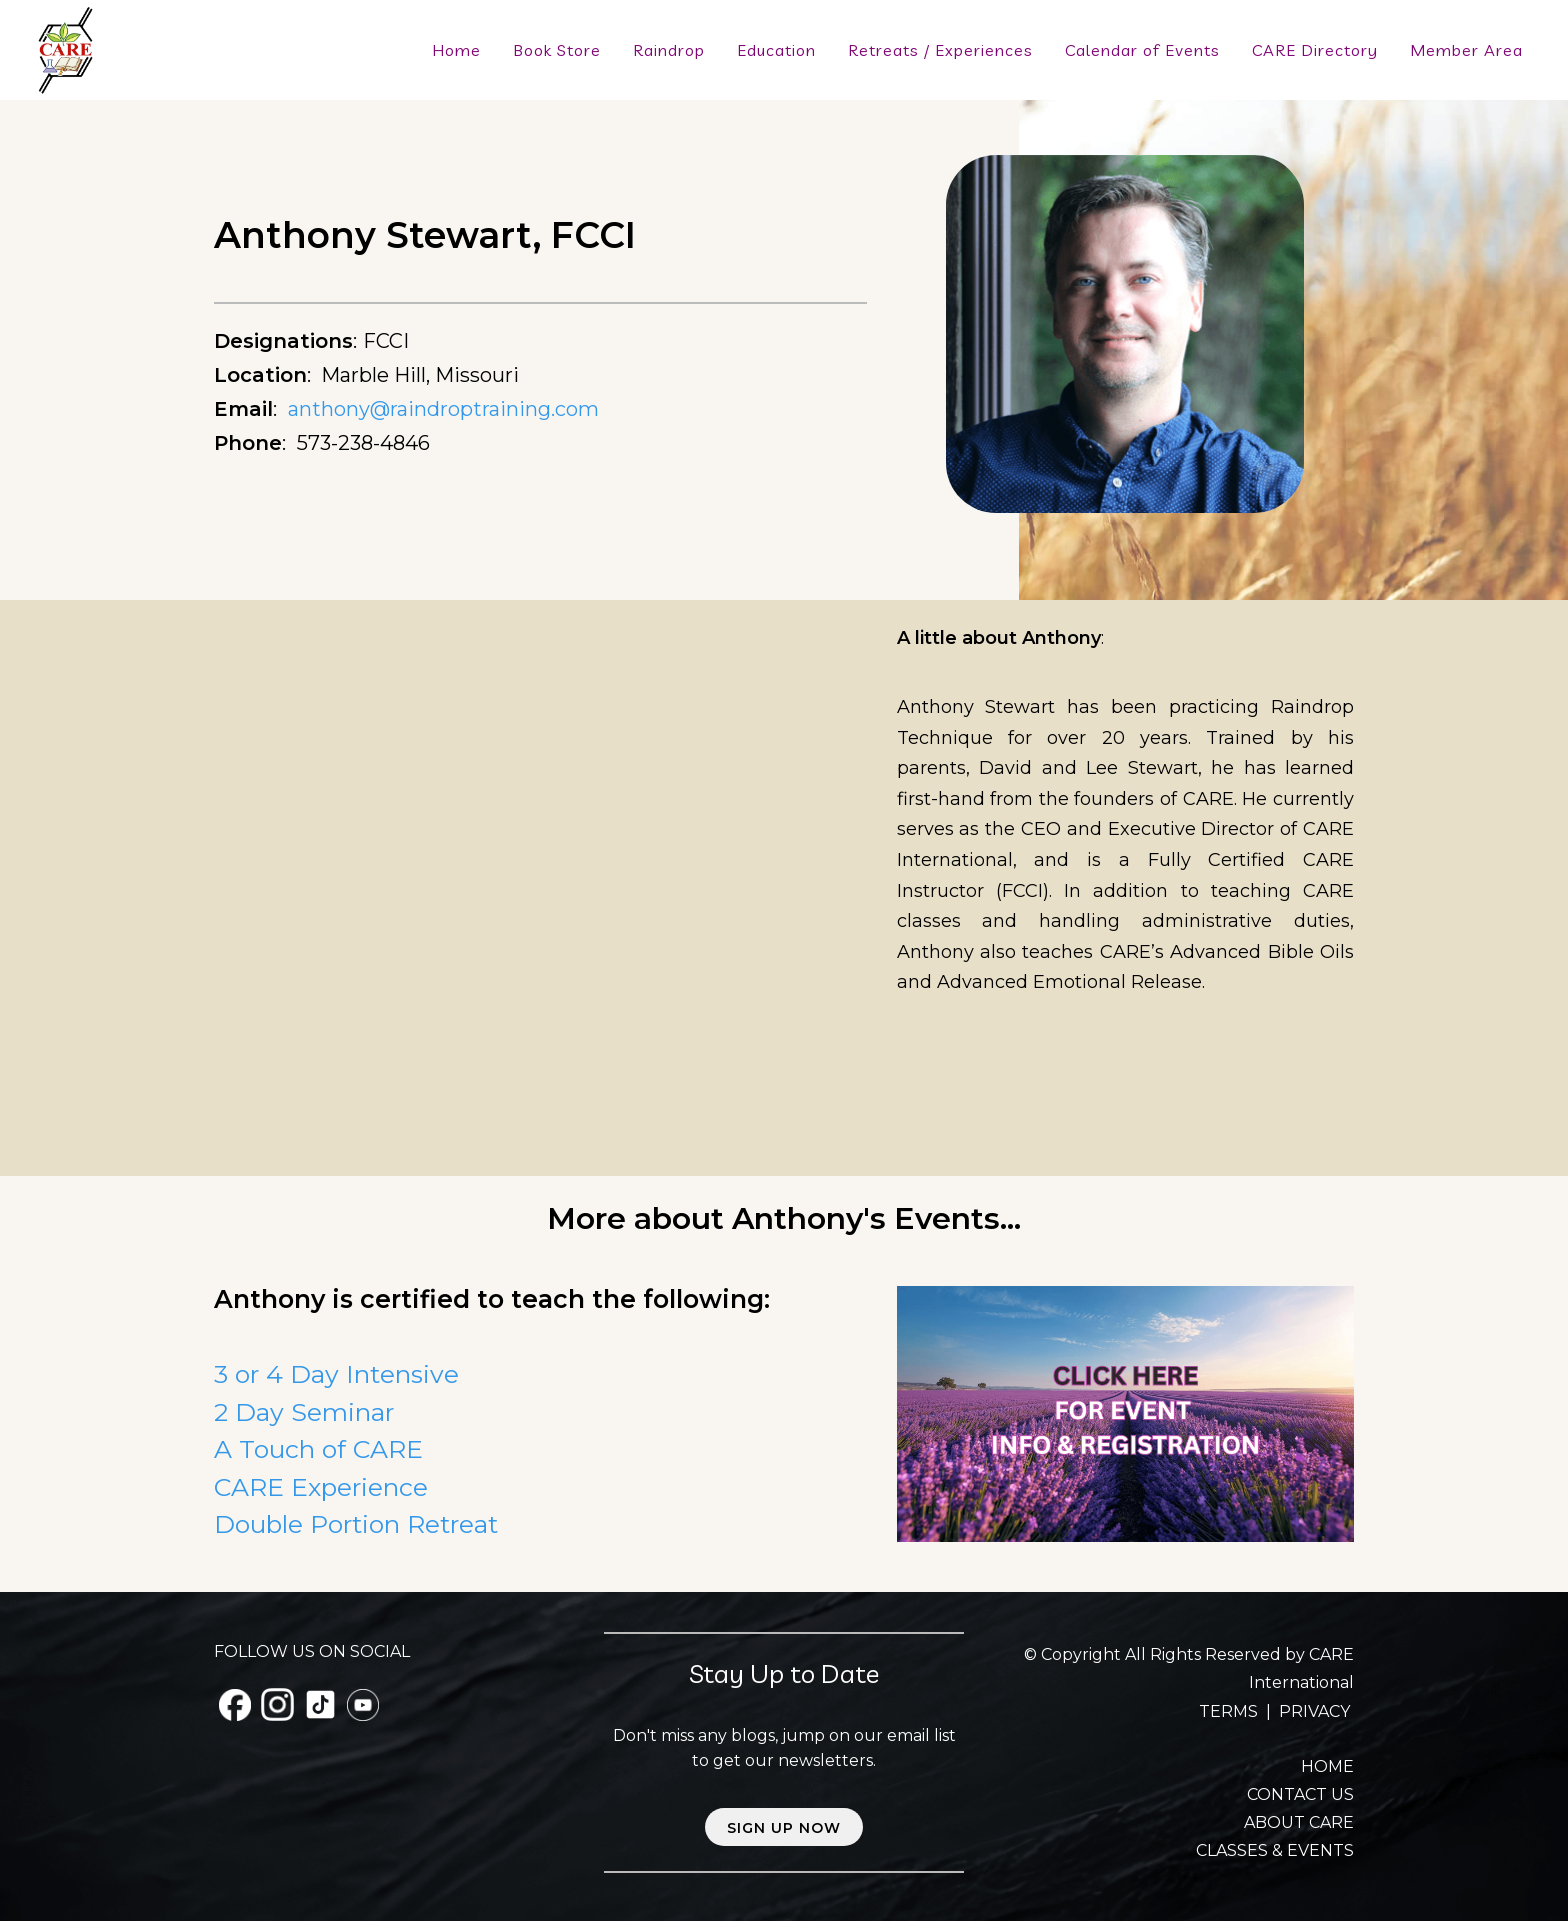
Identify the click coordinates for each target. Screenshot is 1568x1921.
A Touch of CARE (318, 1449)
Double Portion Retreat (356, 1524)
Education (776, 50)
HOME (1327, 1766)
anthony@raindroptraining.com (443, 409)
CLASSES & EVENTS (1275, 1850)
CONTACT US (1300, 1794)
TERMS (1230, 1711)
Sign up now (784, 1828)
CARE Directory (1315, 50)
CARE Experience (321, 1487)
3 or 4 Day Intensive (336, 1374)
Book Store (557, 50)
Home (456, 50)
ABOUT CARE (1299, 1822)
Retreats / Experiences (940, 50)
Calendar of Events (1142, 50)
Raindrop (669, 50)
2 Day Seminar (304, 1412)
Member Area (1466, 50)
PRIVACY (1314, 1711)
